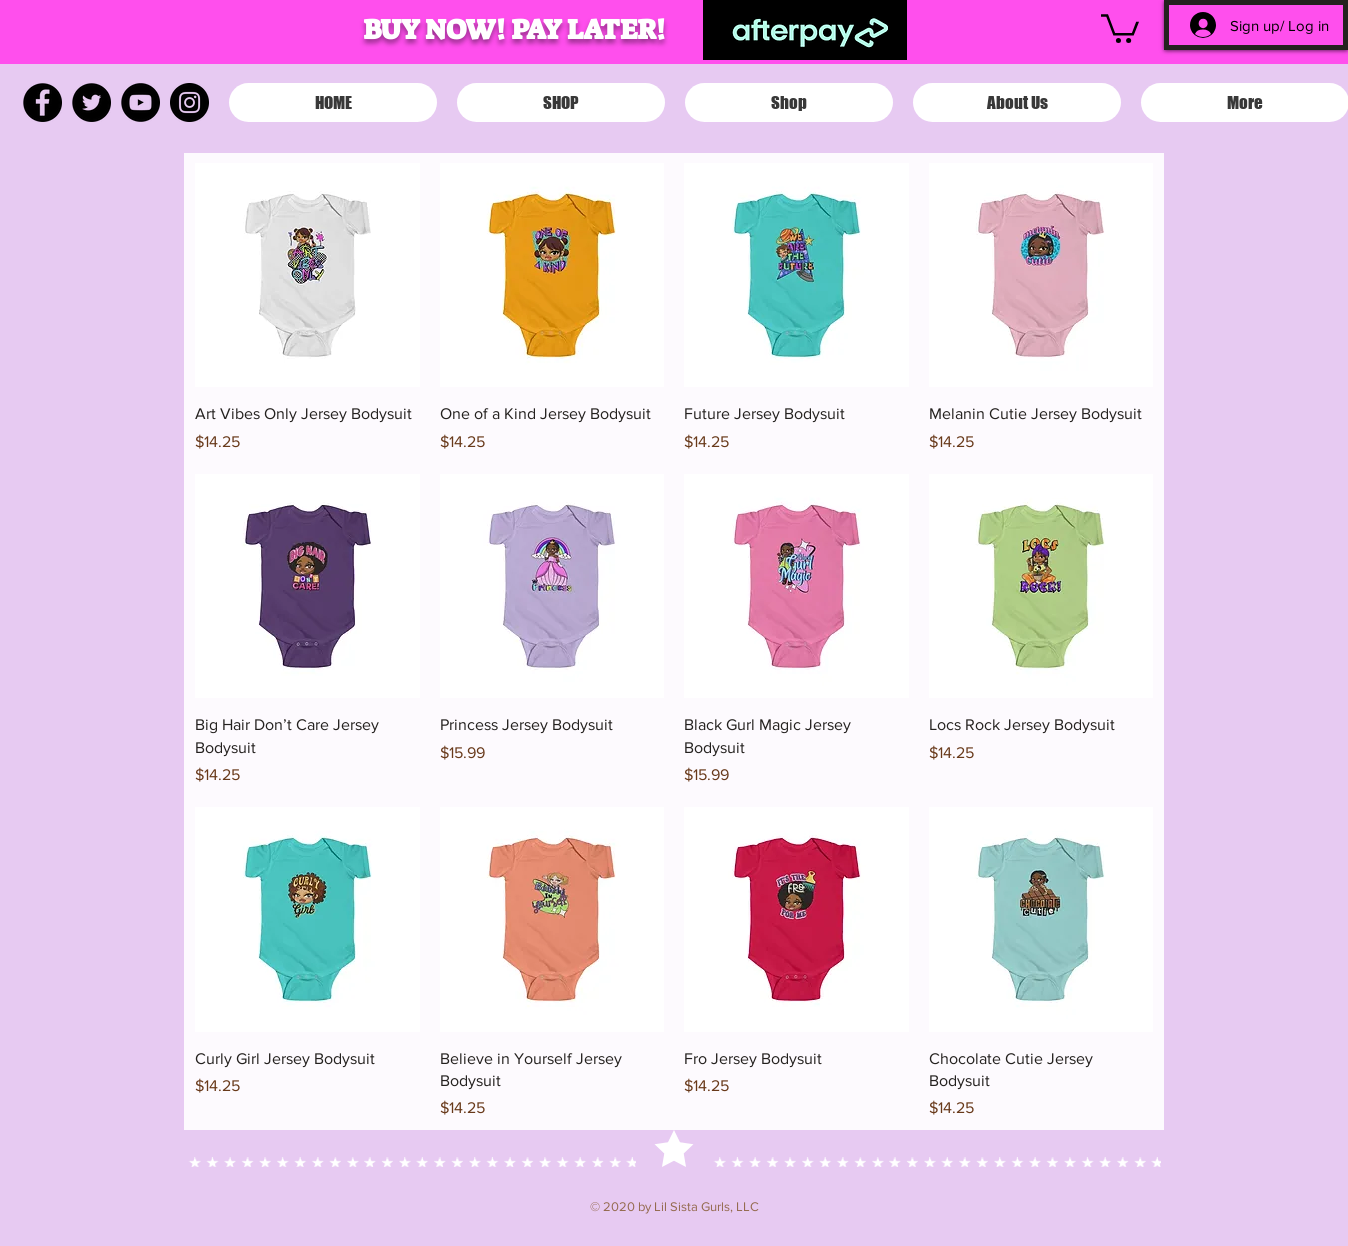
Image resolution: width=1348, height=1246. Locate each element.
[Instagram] (189, 102)
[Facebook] (42, 102)
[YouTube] (140, 102)
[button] (1120, 27)
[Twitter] (91, 102)
